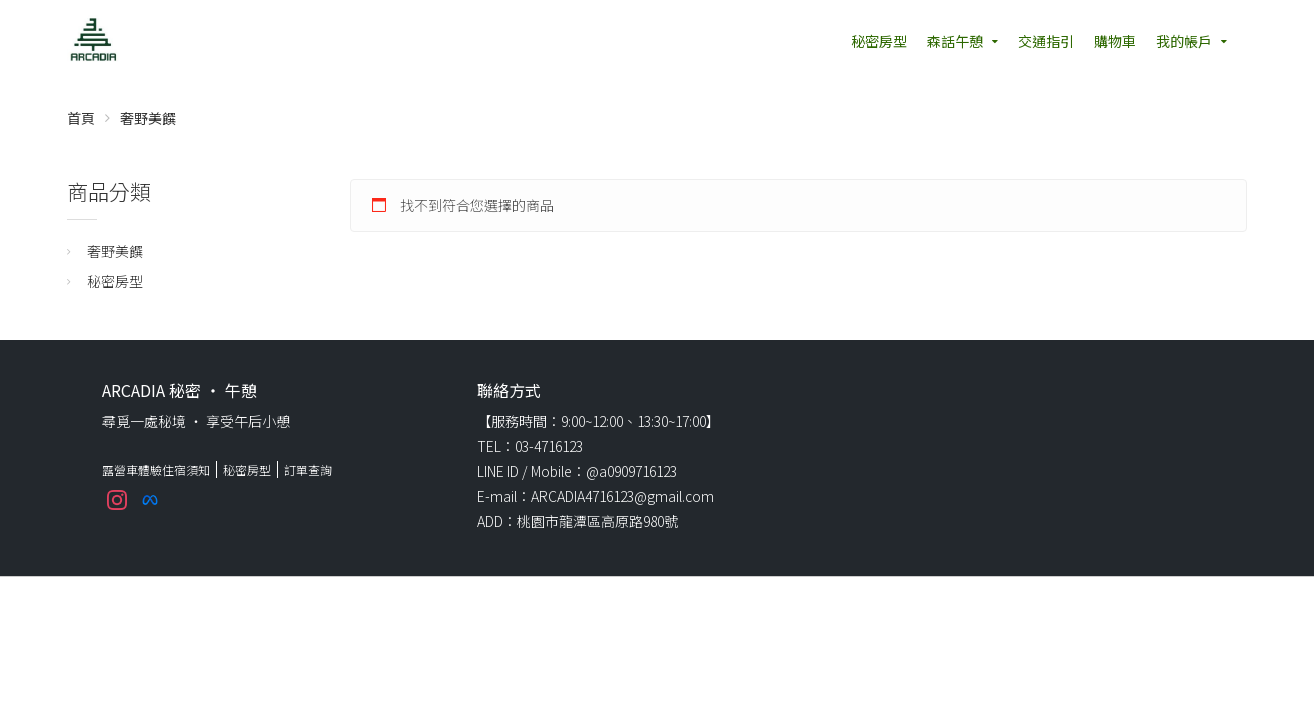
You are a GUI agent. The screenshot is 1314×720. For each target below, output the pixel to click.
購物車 (1115, 41)
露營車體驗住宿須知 (156, 469)
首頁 (81, 118)
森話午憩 (955, 41)
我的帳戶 (1184, 41)
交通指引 (1046, 41)
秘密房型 (879, 41)
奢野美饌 (115, 251)
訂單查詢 (308, 469)
